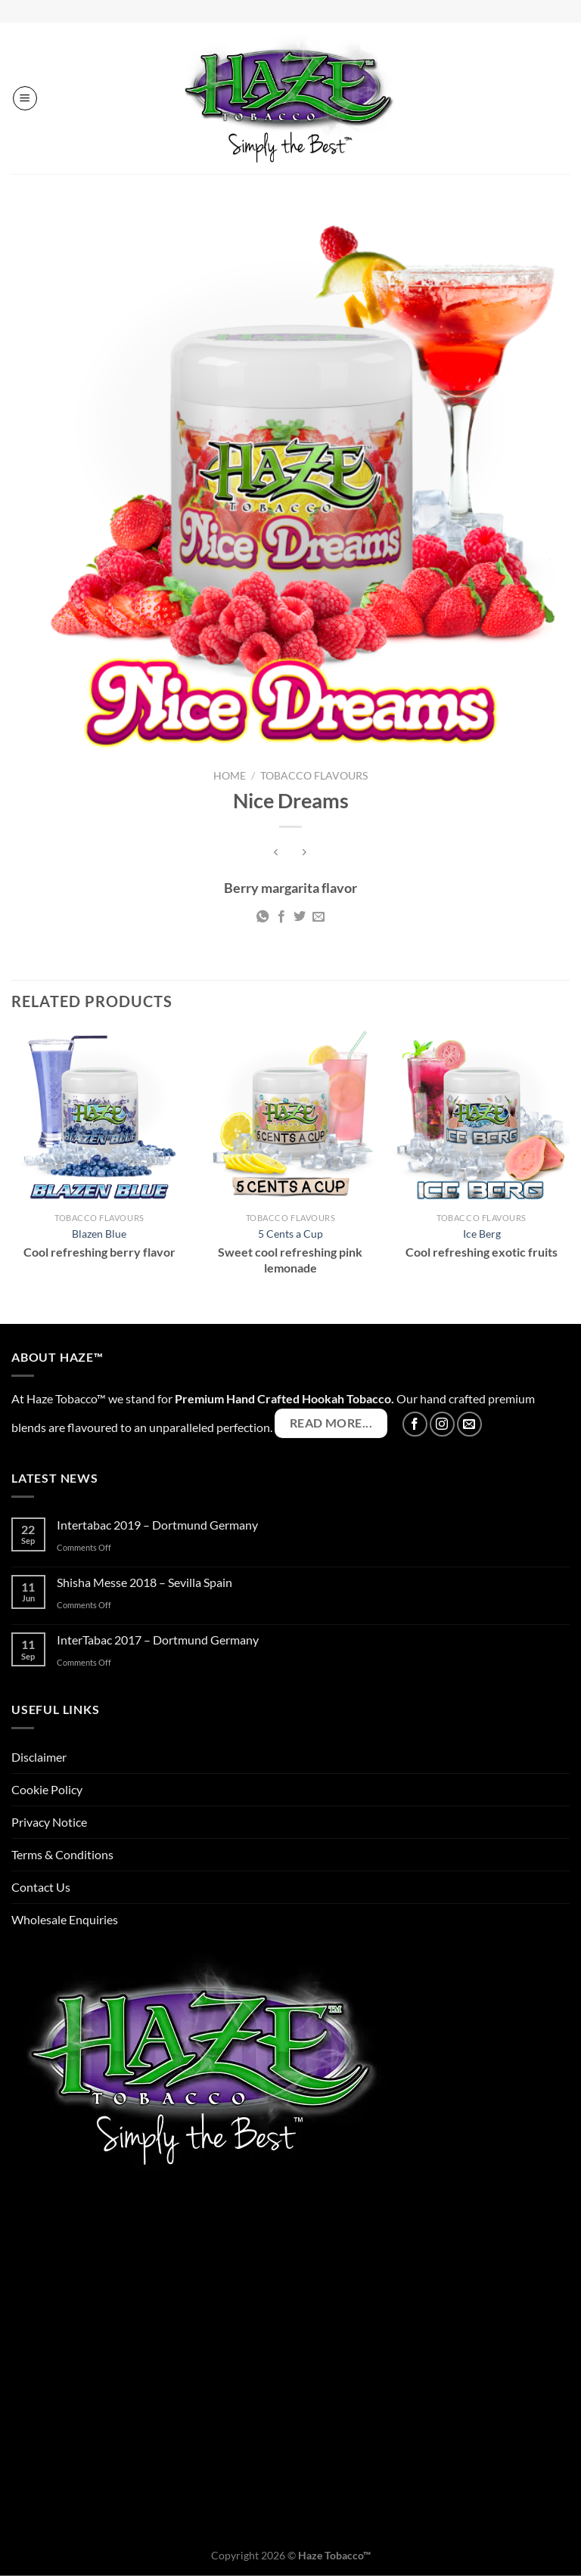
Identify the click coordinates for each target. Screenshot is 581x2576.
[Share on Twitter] (300, 917)
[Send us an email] (469, 1424)
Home (229, 776)
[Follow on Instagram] (442, 1424)
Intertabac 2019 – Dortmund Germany (157, 1524)
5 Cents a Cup (290, 1233)
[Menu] (25, 98)
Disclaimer (39, 1757)
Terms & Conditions (62, 1854)
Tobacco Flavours (314, 776)
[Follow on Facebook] (414, 1424)
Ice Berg (482, 1233)
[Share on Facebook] (281, 917)
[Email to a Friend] (318, 917)
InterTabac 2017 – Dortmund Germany (158, 1639)
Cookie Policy (46, 1789)
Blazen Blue (99, 1233)
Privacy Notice (49, 1822)
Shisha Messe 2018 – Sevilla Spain (144, 1582)
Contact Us (40, 1887)
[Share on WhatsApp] (262, 917)
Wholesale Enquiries (64, 1919)
